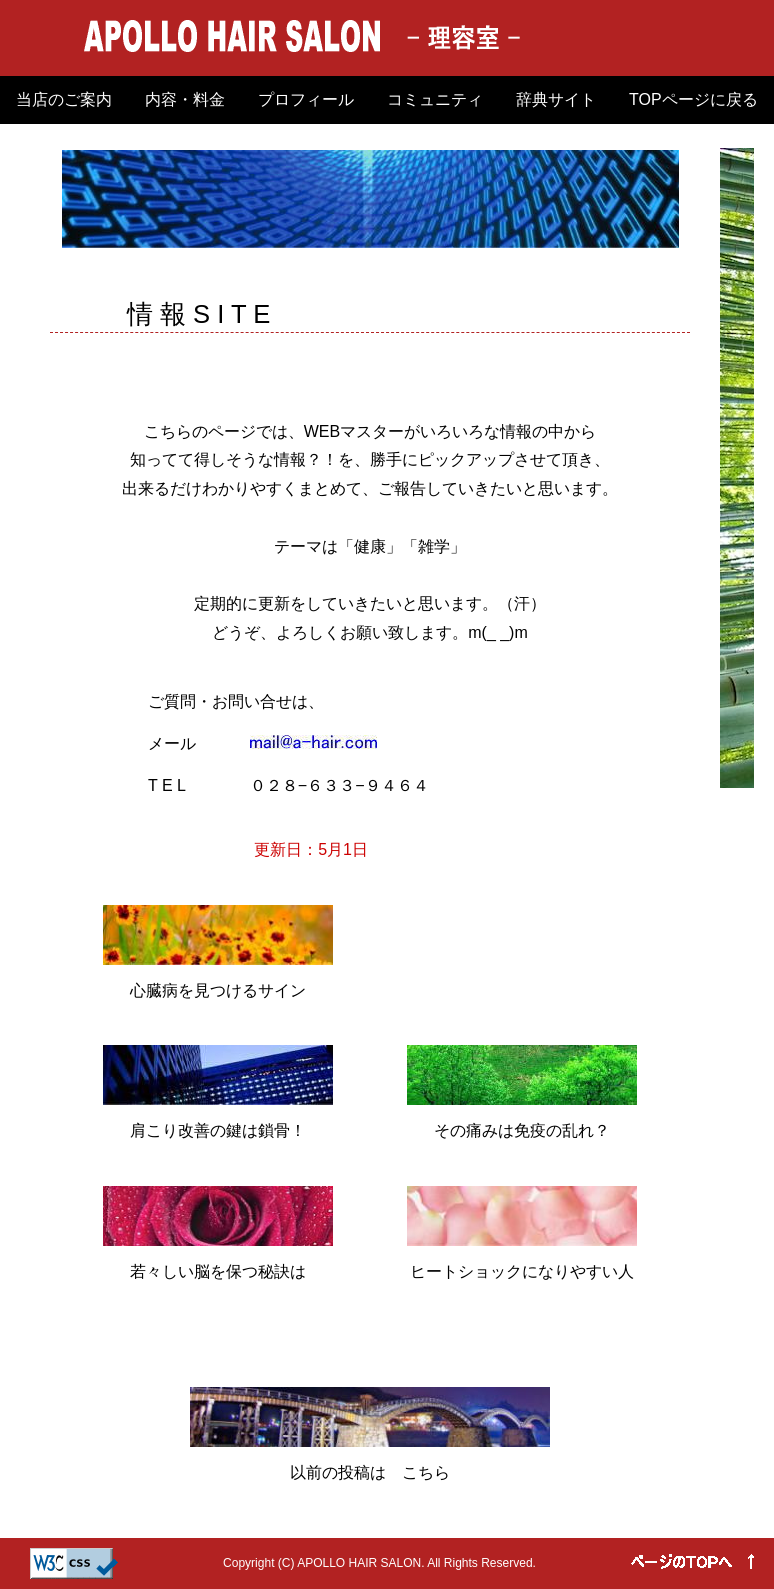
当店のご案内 (64, 99)
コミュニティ (435, 99)
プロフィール (306, 99)
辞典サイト (556, 99)
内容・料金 (185, 99)
